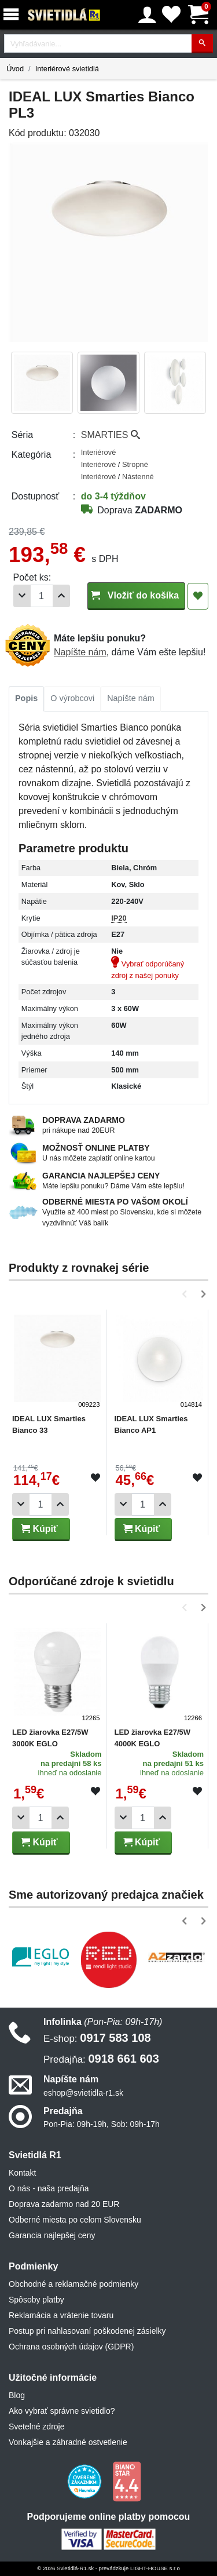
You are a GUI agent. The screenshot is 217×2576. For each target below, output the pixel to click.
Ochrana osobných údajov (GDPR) (71, 2346)
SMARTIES (110, 435)
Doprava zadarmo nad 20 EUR (64, 2204)
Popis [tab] (26, 698)
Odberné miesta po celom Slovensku (75, 2219)
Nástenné (138, 476)
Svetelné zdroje (37, 2426)
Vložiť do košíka (136, 595)
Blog (17, 2395)
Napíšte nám (80, 652)
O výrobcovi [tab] (72, 698)
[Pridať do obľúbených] (197, 596)
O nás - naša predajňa (49, 2188)
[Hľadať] (202, 43)
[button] (186, 1294)
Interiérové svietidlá (67, 68)
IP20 (118, 918)
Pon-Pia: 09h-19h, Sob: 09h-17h (101, 2124)
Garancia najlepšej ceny (52, 2235)
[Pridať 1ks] (61, 596)
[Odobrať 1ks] (22, 596)
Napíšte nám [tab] (131, 698)
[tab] (26, 698)
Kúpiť (39, 1529)
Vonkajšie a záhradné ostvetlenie (68, 2442)
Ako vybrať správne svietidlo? (62, 2411)
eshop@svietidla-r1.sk (83, 2092)
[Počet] (41, 596)
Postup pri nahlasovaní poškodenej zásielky (87, 2331)
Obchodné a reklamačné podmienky (73, 2284)
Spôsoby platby (36, 2299)
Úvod (15, 68)
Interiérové (98, 452)
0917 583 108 (97, 2037)
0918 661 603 (101, 2058)
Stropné (135, 464)
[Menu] (13, 14)
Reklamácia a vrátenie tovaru (61, 2315)
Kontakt (22, 2172)
